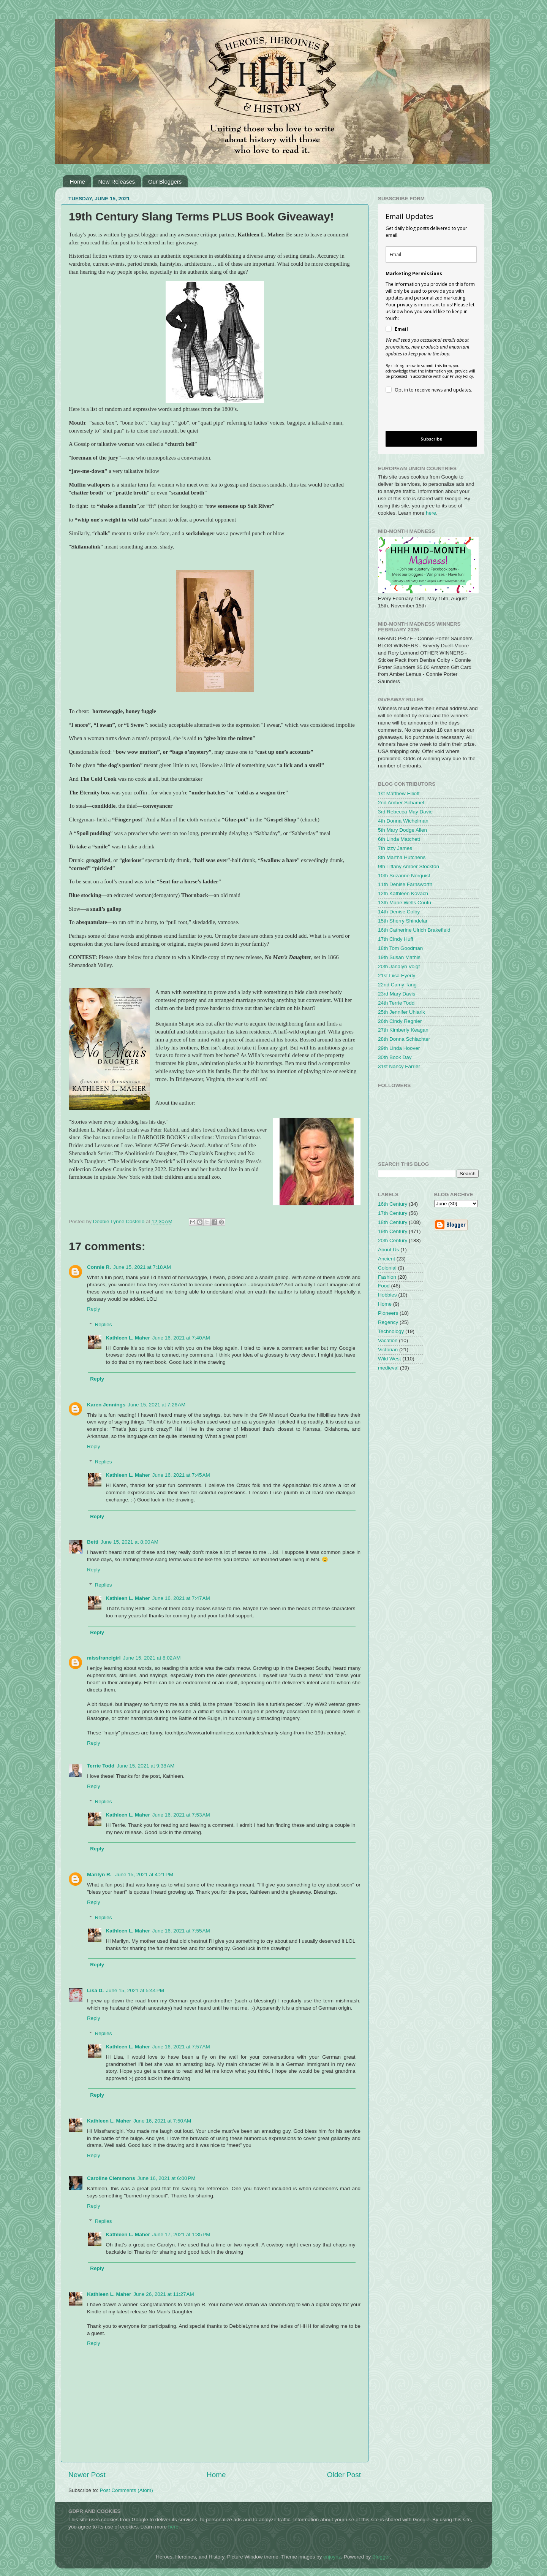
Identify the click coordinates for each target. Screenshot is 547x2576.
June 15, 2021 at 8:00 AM (129, 1542)
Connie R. (99, 1267)
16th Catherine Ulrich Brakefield (414, 930)
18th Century (392, 1222)
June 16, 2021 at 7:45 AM (181, 1475)
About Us (388, 1249)
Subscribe (431, 439)
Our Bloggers (165, 181)
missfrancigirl (104, 1658)
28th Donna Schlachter (404, 1039)
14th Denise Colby (399, 912)
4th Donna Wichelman (403, 821)
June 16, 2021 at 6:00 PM (167, 2178)
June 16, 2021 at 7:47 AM (181, 1598)
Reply (93, 1309)
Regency (388, 1322)
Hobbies (387, 1295)
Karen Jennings (106, 1405)
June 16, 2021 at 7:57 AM (181, 2047)
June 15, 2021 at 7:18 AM (142, 1267)
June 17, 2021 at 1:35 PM (181, 2234)
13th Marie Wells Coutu (404, 902)
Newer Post (87, 2475)
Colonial (387, 1268)
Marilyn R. (100, 1874)
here (431, 513)
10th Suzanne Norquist (404, 875)
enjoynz (332, 2557)
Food (384, 1286)
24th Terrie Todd (396, 1003)
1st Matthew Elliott (399, 793)
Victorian (388, 1349)
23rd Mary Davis (396, 994)
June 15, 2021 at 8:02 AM (152, 1658)
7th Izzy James (395, 848)
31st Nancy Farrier (399, 1066)
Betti (92, 1542)
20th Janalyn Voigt (399, 966)
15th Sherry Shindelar (403, 921)
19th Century (392, 1231)
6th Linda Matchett (399, 839)
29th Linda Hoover (399, 1048)
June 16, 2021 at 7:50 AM (162, 2121)
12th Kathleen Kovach (403, 893)
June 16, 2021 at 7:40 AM (181, 1338)
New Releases (116, 181)
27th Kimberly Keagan (403, 1030)
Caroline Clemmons (111, 2178)
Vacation (388, 1340)
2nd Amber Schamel (401, 802)
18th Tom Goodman (400, 948)
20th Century (392, 1240)
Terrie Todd (100, 1766)
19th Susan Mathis (399, 957)
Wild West (389, 1359)
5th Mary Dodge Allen (402, 830)
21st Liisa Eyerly (396, 975)
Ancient (386, 1259)
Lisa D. (95, 1990)
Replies (103, 1324)
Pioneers (388, 1313)
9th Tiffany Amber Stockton (408, 866)
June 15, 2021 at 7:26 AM (156, 1405)
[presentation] (425, 413)
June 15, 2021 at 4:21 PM (144, 1874)
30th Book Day (395, 1057)
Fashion (387, 1277)
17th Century (392, 1213)
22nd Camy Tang (397, 985)
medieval (388, 1368)
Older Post (344, 2475)
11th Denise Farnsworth (405, 884)
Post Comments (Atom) (126, 2490)
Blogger (381, 2557)
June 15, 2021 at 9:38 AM (145, 1766)
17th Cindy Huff (395, 939)
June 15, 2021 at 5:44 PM (135, 1990)
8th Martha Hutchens (401, 857)
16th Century (392, 1204)
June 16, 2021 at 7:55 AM (181, 1931)
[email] (431, 254)
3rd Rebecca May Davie (405, 812)
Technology (391, 1331)
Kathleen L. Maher (128, 1338)
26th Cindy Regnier (400, 1021)
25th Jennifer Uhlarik (401, 1012)
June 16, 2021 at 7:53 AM (181, 1815)
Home (77, 181)
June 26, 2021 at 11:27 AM (163, 2294)
